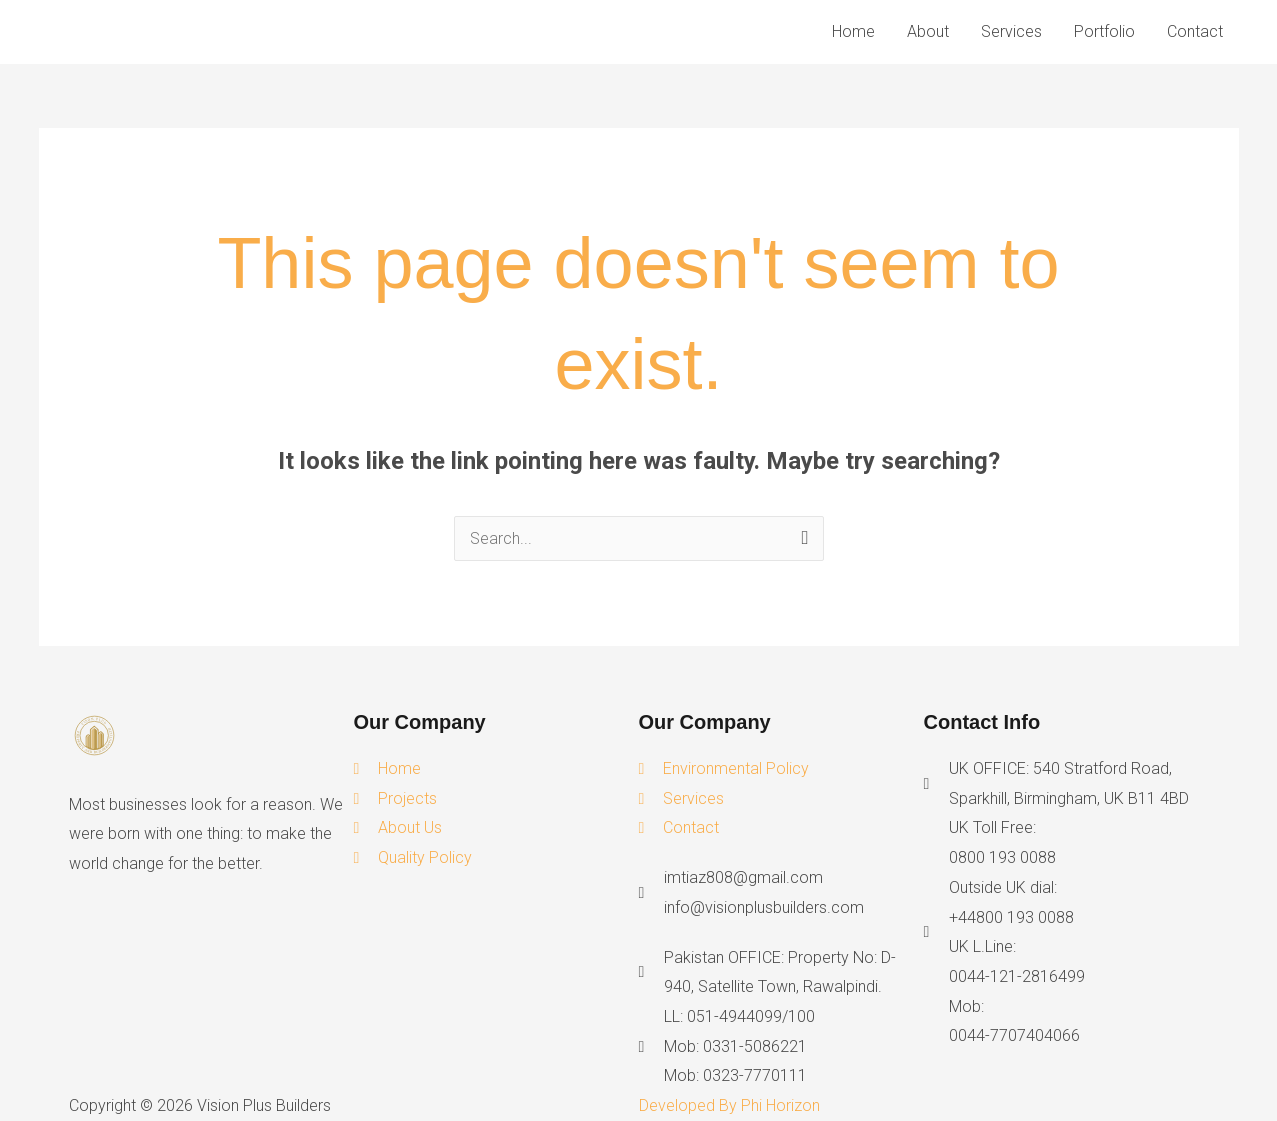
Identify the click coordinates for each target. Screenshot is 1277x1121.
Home (853, 31)
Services (1011, 31)
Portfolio (1104, 31)
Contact (1195, 31)
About (928, 31)
